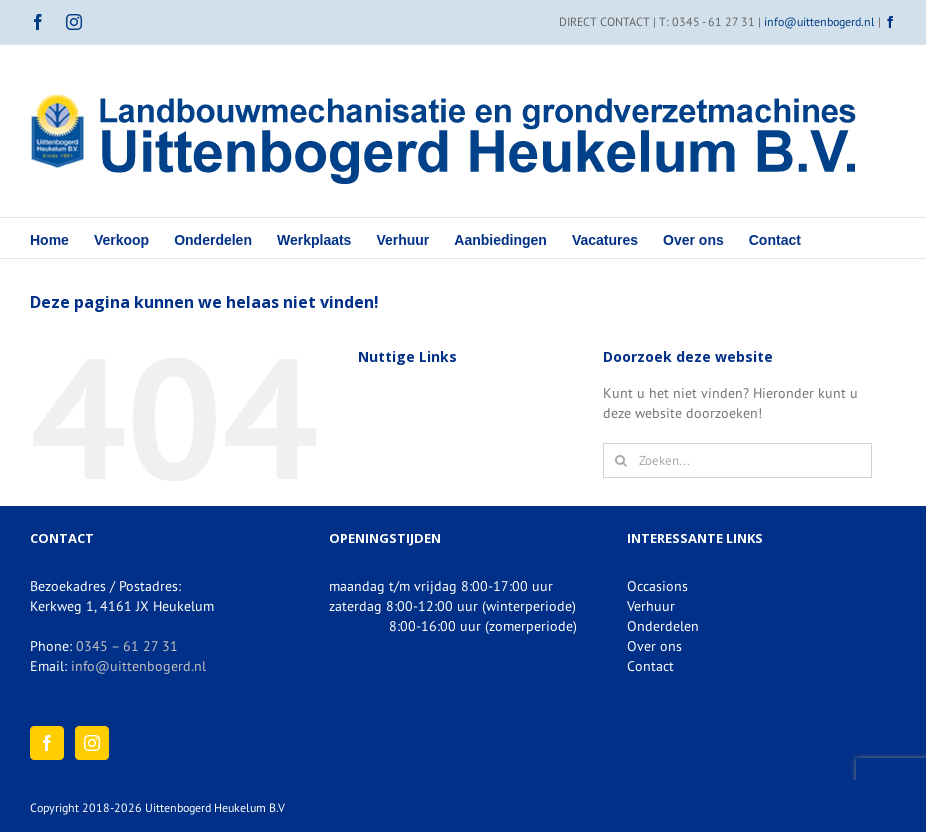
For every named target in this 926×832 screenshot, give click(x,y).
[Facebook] (47, 743)
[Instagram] (92, 743)
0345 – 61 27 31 (127, 646)
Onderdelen (663, 626)
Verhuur (651, 606)
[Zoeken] (620, 460)
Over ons (654, 646)
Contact (650, 666)
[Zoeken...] (737, 460)
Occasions (657, 586)
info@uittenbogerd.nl (819, 21)
